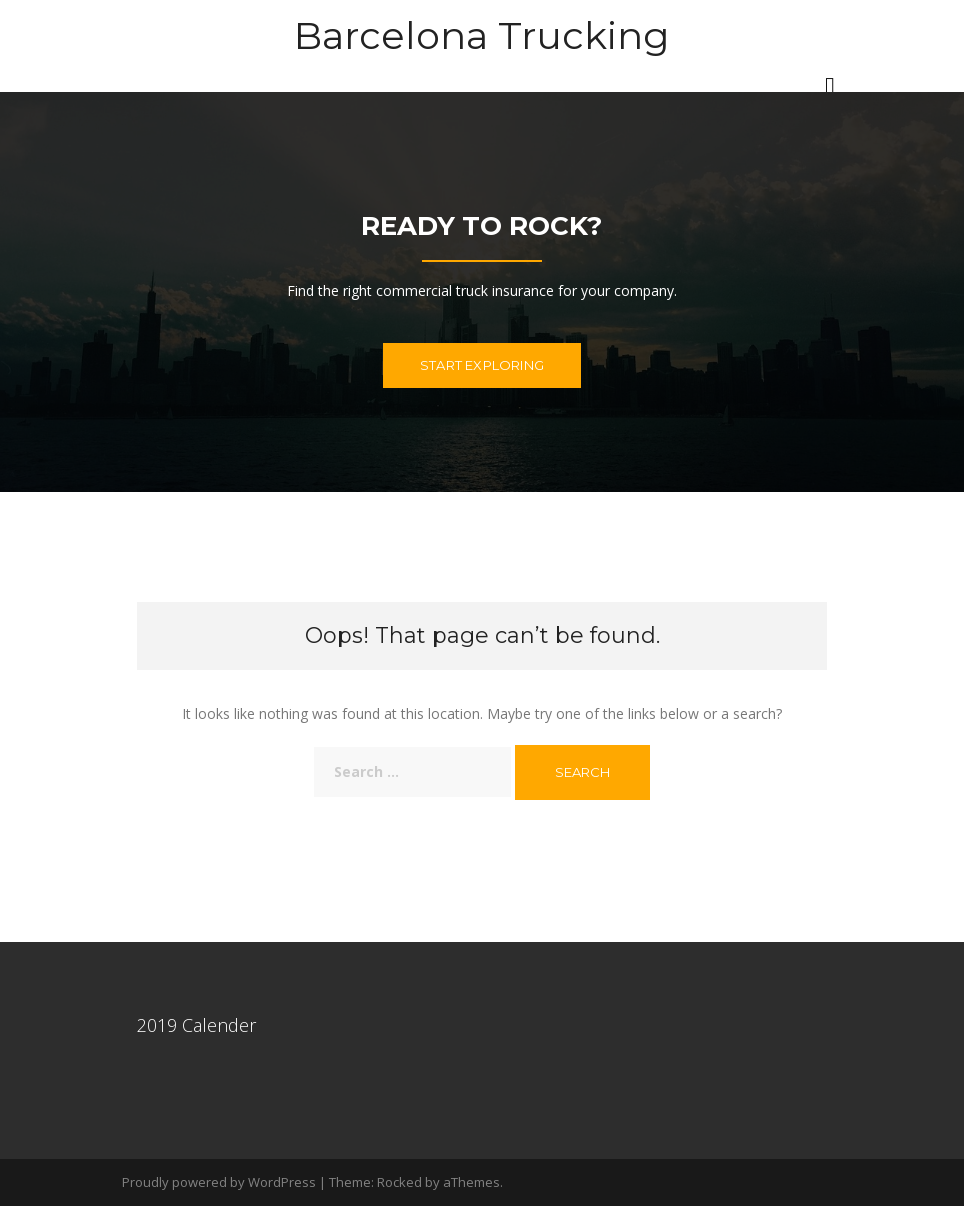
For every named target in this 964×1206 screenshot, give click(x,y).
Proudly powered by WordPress (219, 1182)
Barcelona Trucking (482, 35)
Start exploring (482, 365)
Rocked (399, 1182)
